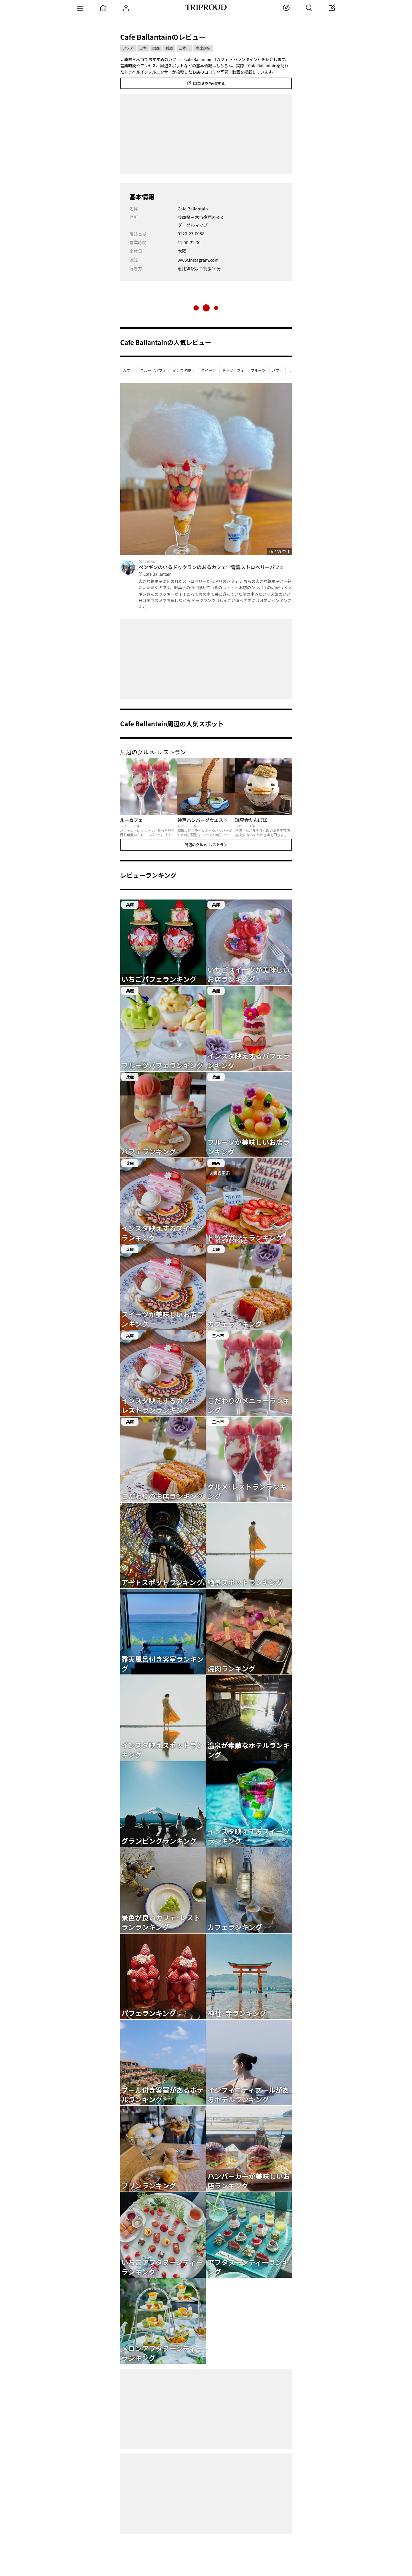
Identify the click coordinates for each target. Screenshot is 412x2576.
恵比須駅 (203, 48)
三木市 (184, 48)
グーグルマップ (193, 225)
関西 (156, 48)
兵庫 (169, 48)
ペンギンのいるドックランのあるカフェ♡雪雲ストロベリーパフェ (215, 570)
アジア (127, 48)
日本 (142, 48)
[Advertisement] (206, 134)
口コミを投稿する (206, 83)
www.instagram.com (198, 260)
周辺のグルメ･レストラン (206, 844)
